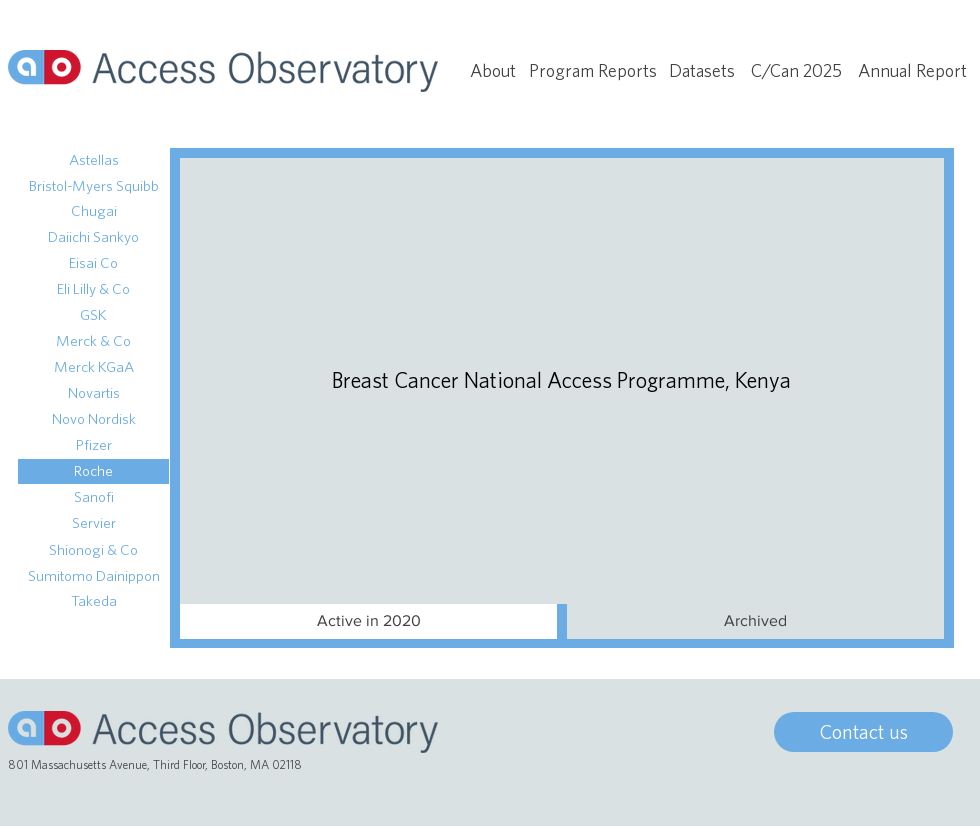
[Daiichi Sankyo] (93, 237)
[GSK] (93, 315)
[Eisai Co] (93, 263)
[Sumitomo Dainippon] (93, 576)
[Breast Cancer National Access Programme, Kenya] (561, 380)
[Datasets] (702, 71)
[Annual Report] (912, 71)
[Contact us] (863, 732)
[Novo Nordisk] (93, 419)
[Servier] (93, 523)
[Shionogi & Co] (93, 550)
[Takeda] (93, 601)
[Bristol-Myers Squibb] (93, 186)
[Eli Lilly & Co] (93, 289)
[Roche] (93, 471)
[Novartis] (93, 393)
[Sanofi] (93, 497)
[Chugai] (93, 211)
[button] (755, 621)
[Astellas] (93, 160)
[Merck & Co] (93, 341)
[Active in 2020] (368, 621)
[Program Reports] (593, 71)
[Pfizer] (93, 445)
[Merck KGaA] (93, 367)
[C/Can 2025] (796, 71)
